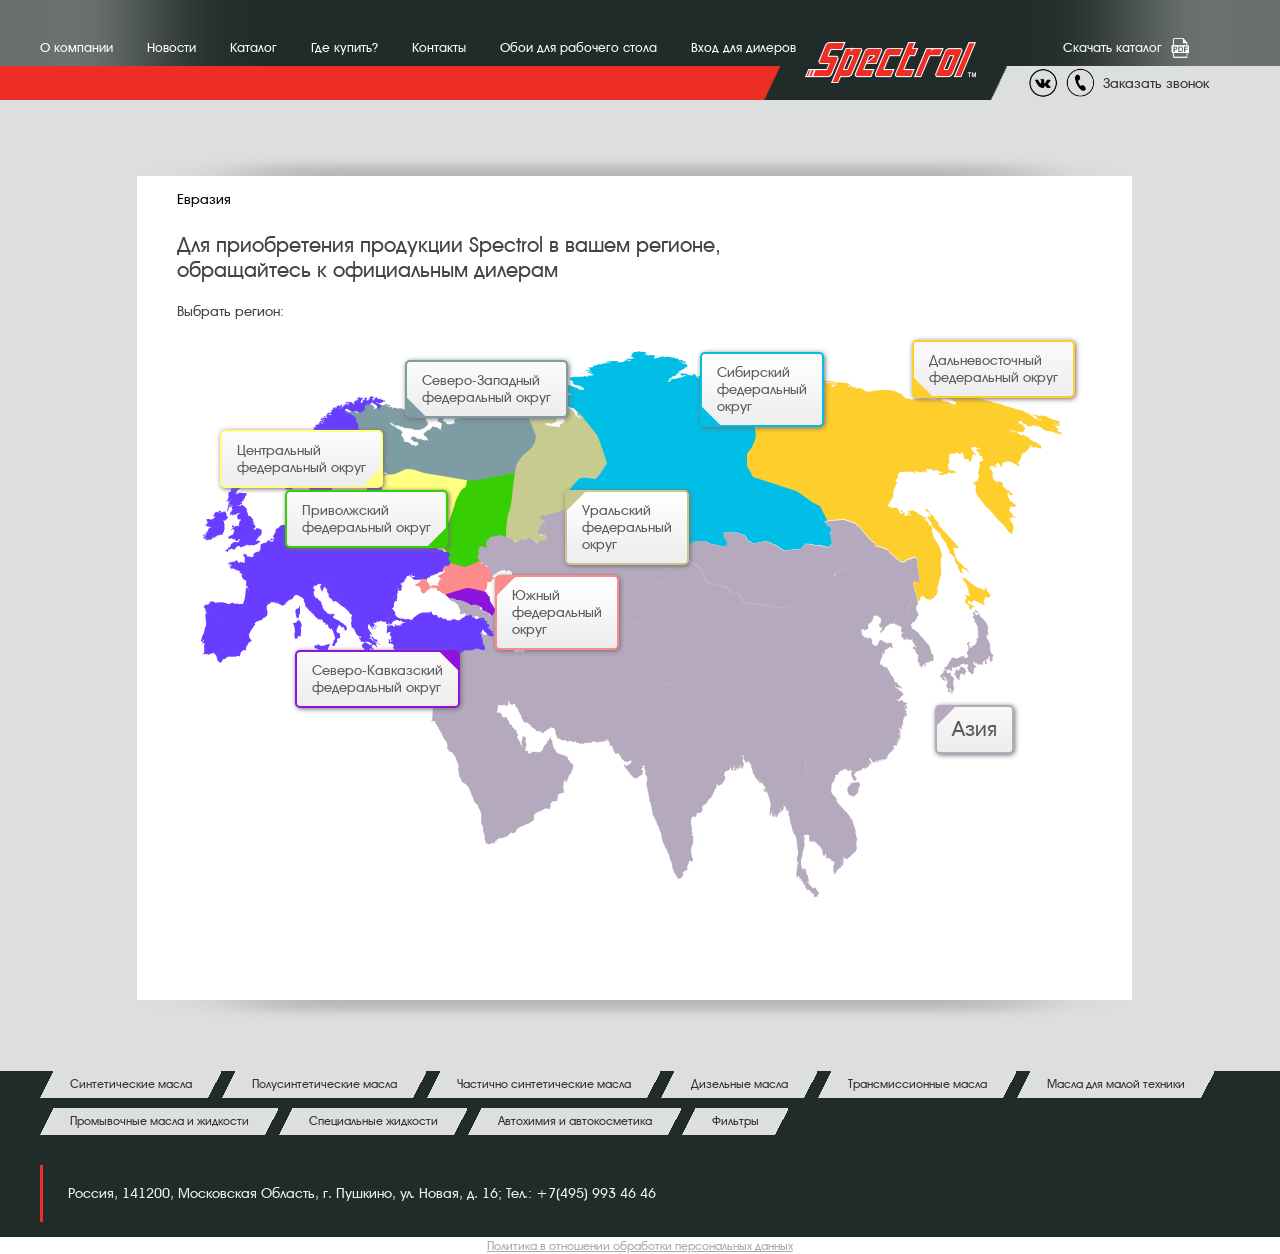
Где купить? (344, 47)
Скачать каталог (1116, 47)
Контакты (439, 47)
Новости (171, 47)
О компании (76, 47)
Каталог (253, 47)
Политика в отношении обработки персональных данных (640, 1246)
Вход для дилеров (743, 47)
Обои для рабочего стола (578, 47)
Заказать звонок (1156, 83)
